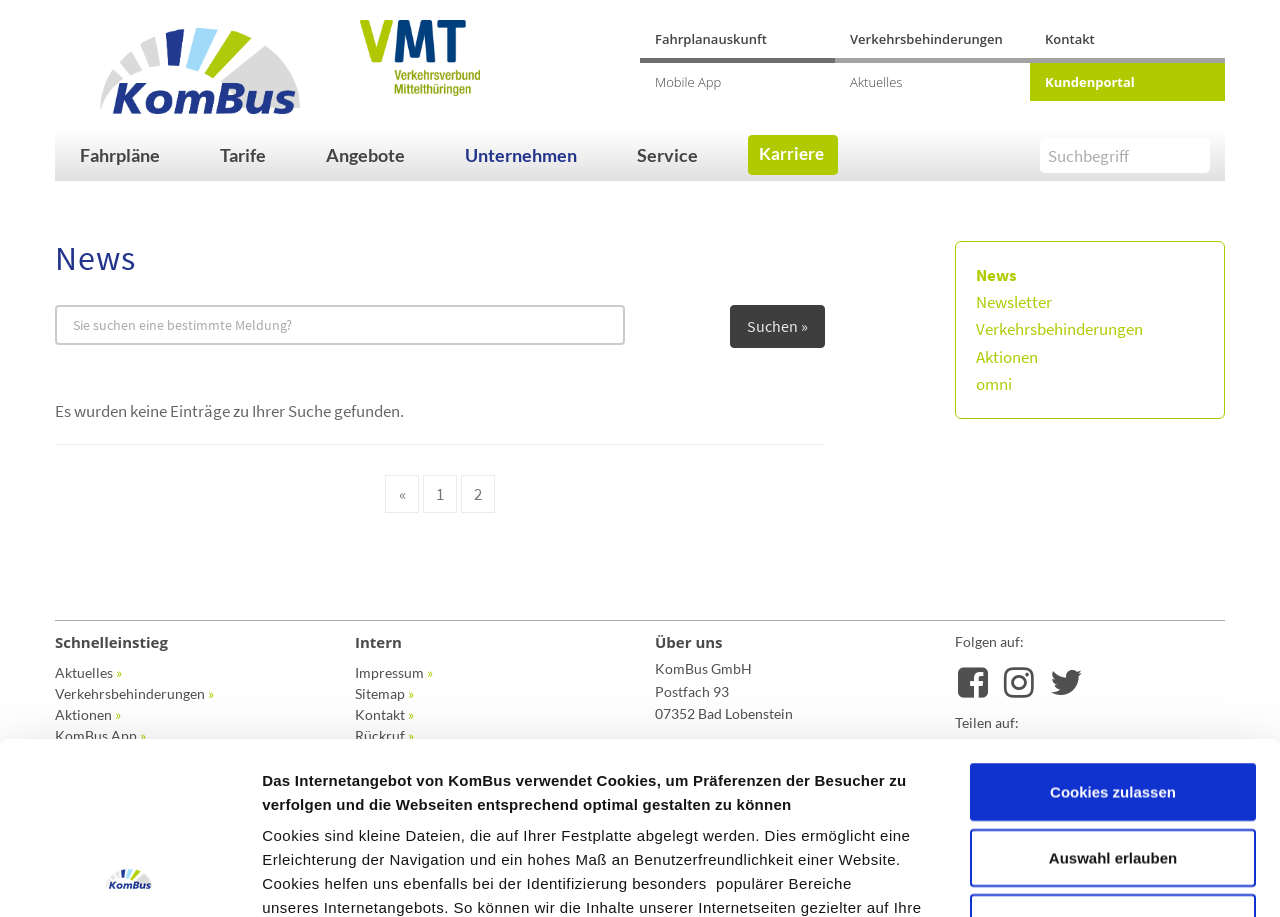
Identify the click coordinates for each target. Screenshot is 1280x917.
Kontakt (1070, 39)
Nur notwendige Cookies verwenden (1113, 773)
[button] (140, 155)
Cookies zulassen (1113, 630)
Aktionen (1007, 357)
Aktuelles (876, 82)
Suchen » (777, 326)
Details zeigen (1063, 877)
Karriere (791, 153)
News (996, 275)
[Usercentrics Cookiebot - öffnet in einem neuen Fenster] (129, 878)
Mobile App (688, 82)
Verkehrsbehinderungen (926, 39)
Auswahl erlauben (1113, 696)
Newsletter (1014, 302)
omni (994, 384)
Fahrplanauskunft (711, 39)
